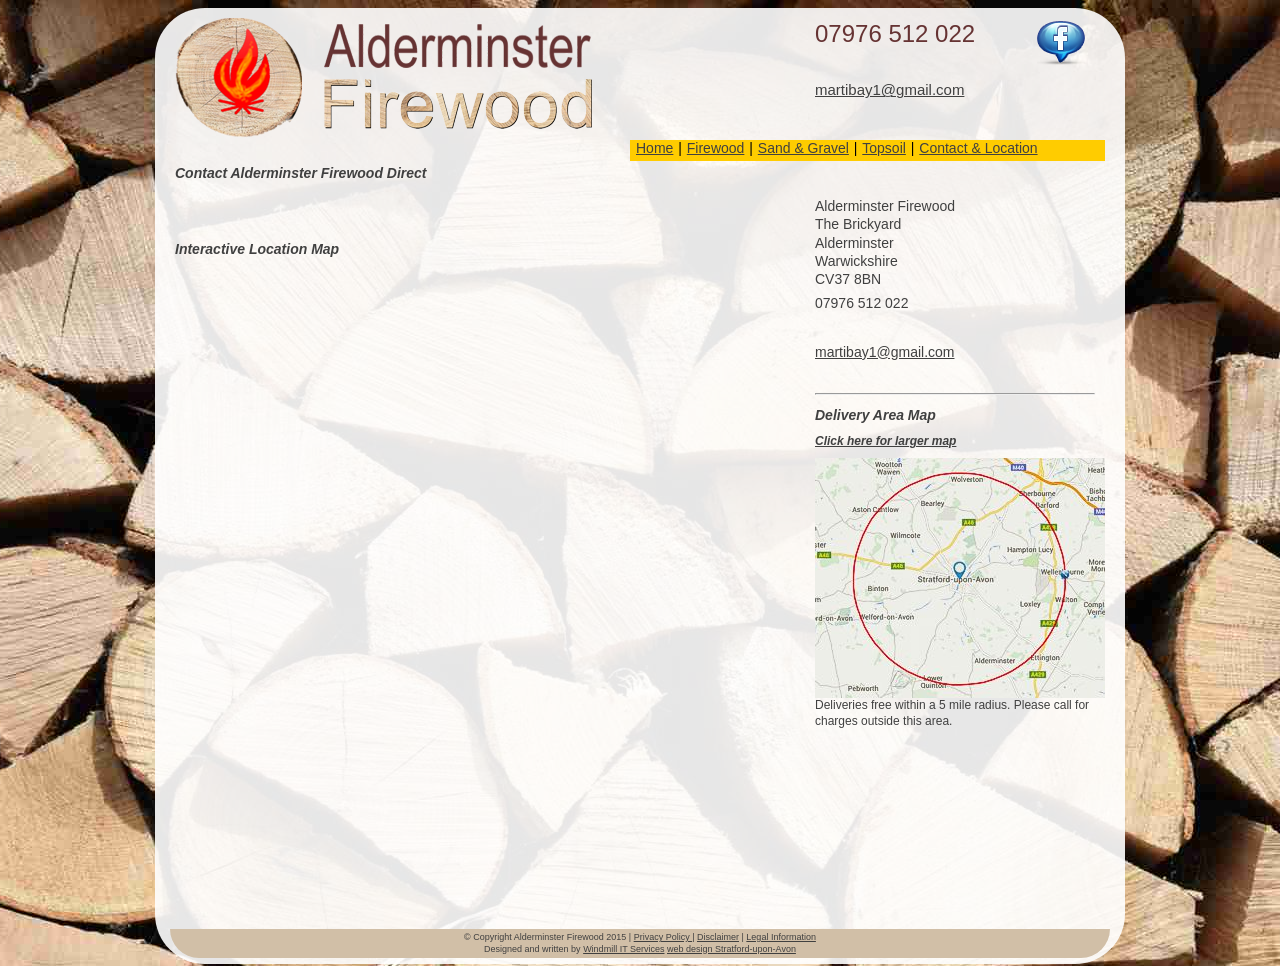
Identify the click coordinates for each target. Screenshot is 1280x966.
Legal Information (781, 937)
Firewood (716, 148)
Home (654, 148)
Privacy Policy (663, 937)
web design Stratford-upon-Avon (731, 949)
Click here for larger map (885, 441)
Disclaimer (718, 937)
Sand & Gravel (803, 148)
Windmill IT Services (623, 949)
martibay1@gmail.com (889, 89)
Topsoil (884, 148)
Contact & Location (978, 148)
